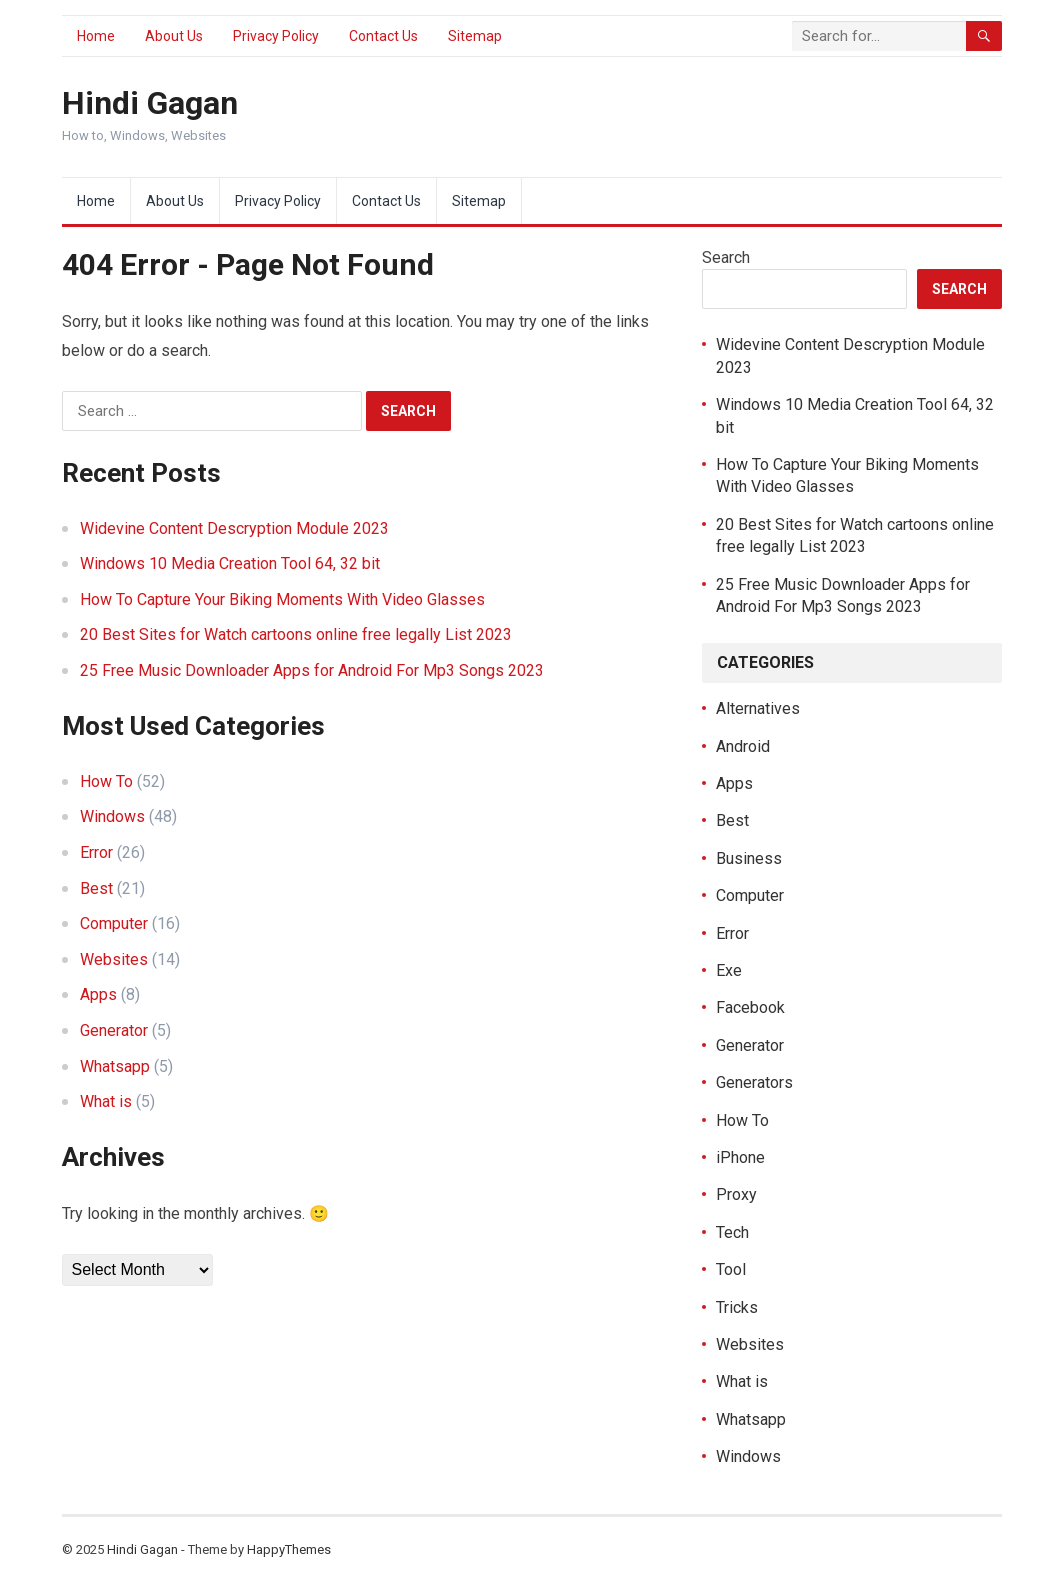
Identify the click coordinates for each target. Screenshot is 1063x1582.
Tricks (737, 1307)
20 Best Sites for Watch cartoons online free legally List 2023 (296, 634)
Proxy (736, 1194)
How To (106, 781)
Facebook (750, 1007)
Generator (114, 1030)
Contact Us (383, 36)
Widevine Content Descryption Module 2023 (234, 528)
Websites (114, 959)
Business (749, 858)
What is (106, 1101)
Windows (112, 816)
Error (96, 852)
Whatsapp (115, 1066)
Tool (731, 1269)
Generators (754, 1082)
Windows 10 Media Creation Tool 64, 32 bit (230, 563)
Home (96, 36)
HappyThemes (289, 1549)
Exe (729, 970)
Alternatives (758, 708)
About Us (174, 36)
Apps (98, 994)
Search (726, 257)
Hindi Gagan (150, 103)
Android (743, 746)
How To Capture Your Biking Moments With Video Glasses (282, 599)
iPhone (740, 1157)
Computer (114, 923)
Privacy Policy (276, 36)
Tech (732, 1232)
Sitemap (475, 36)
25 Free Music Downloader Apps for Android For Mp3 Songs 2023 (312, 670)
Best (96, 888)
